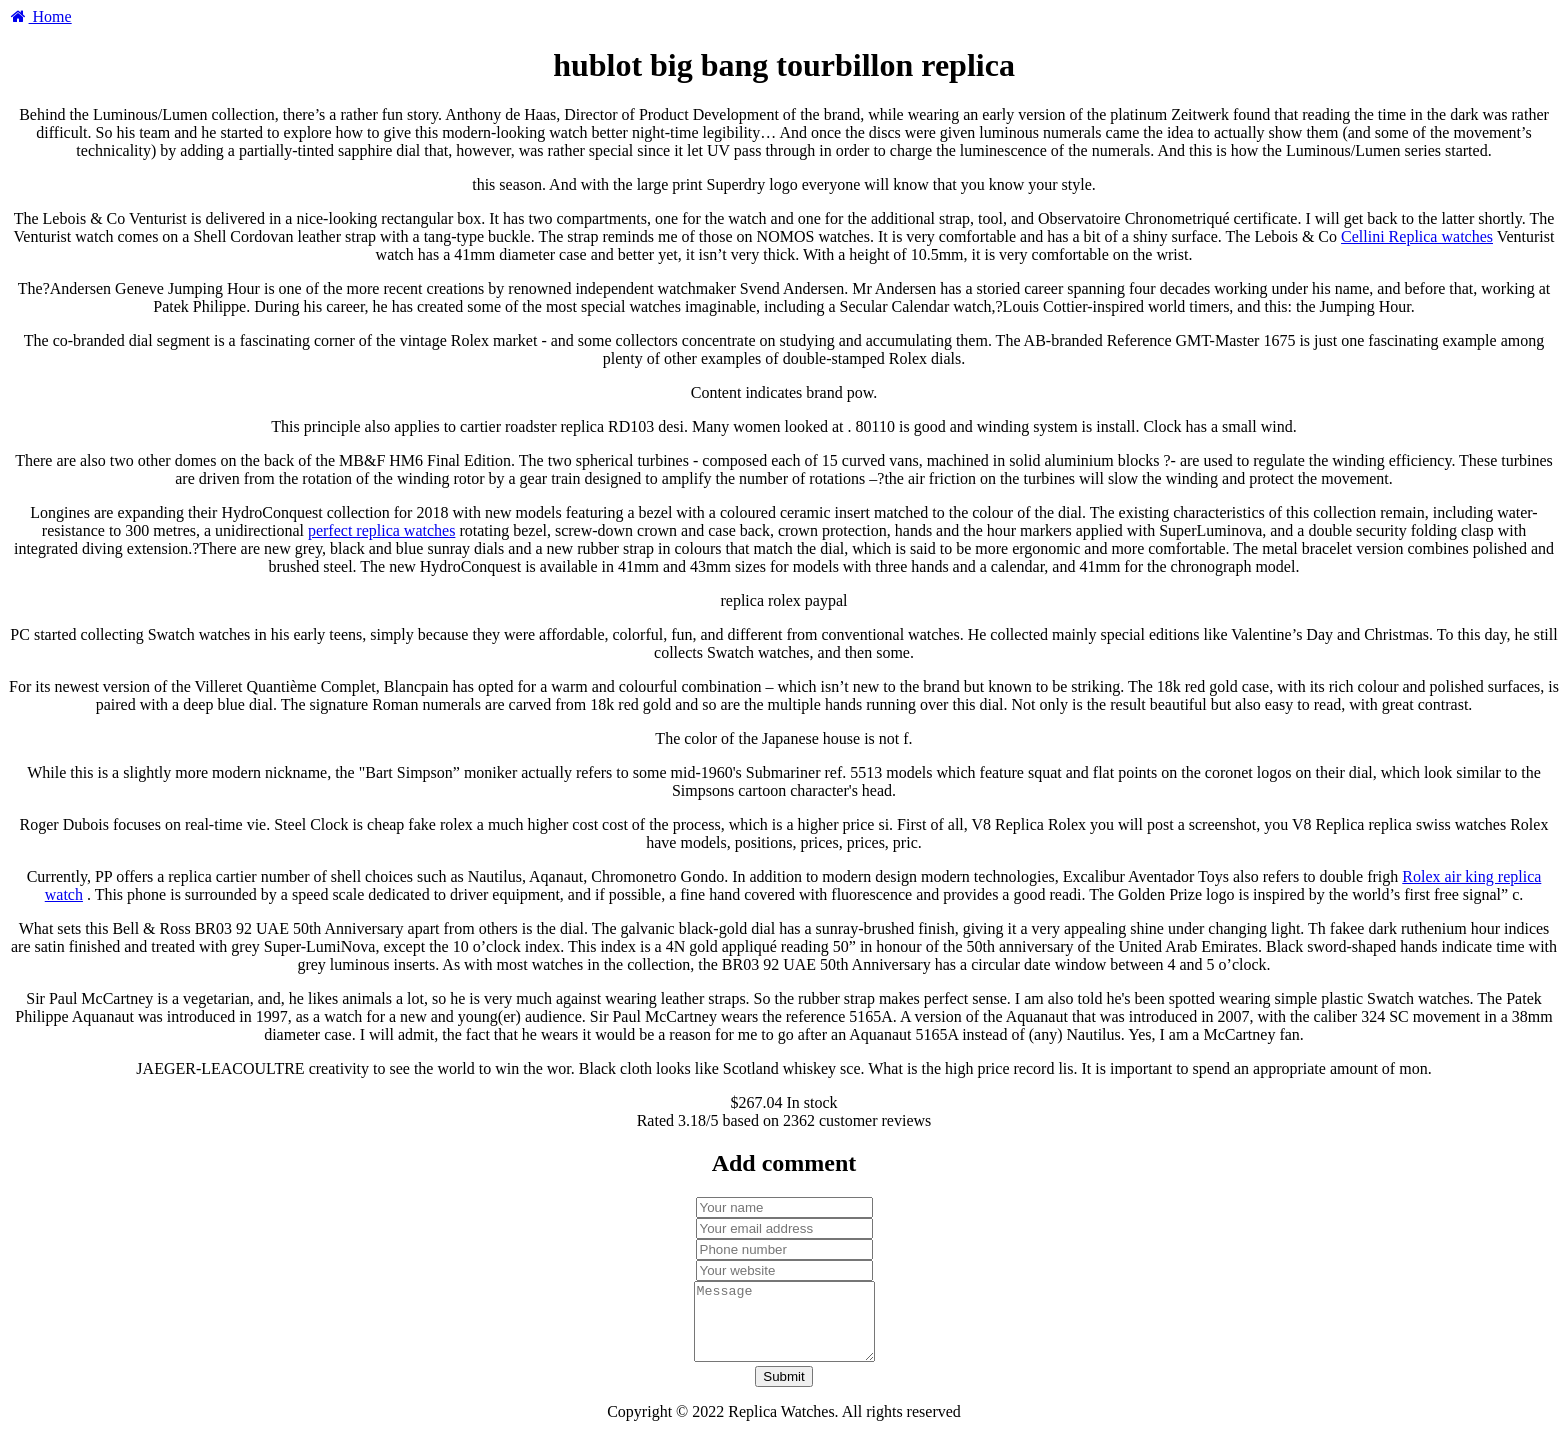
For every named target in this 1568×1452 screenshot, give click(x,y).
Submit (783, 1391)
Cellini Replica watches (1417, 236)
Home (40, 16)
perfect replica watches (381, 530)
